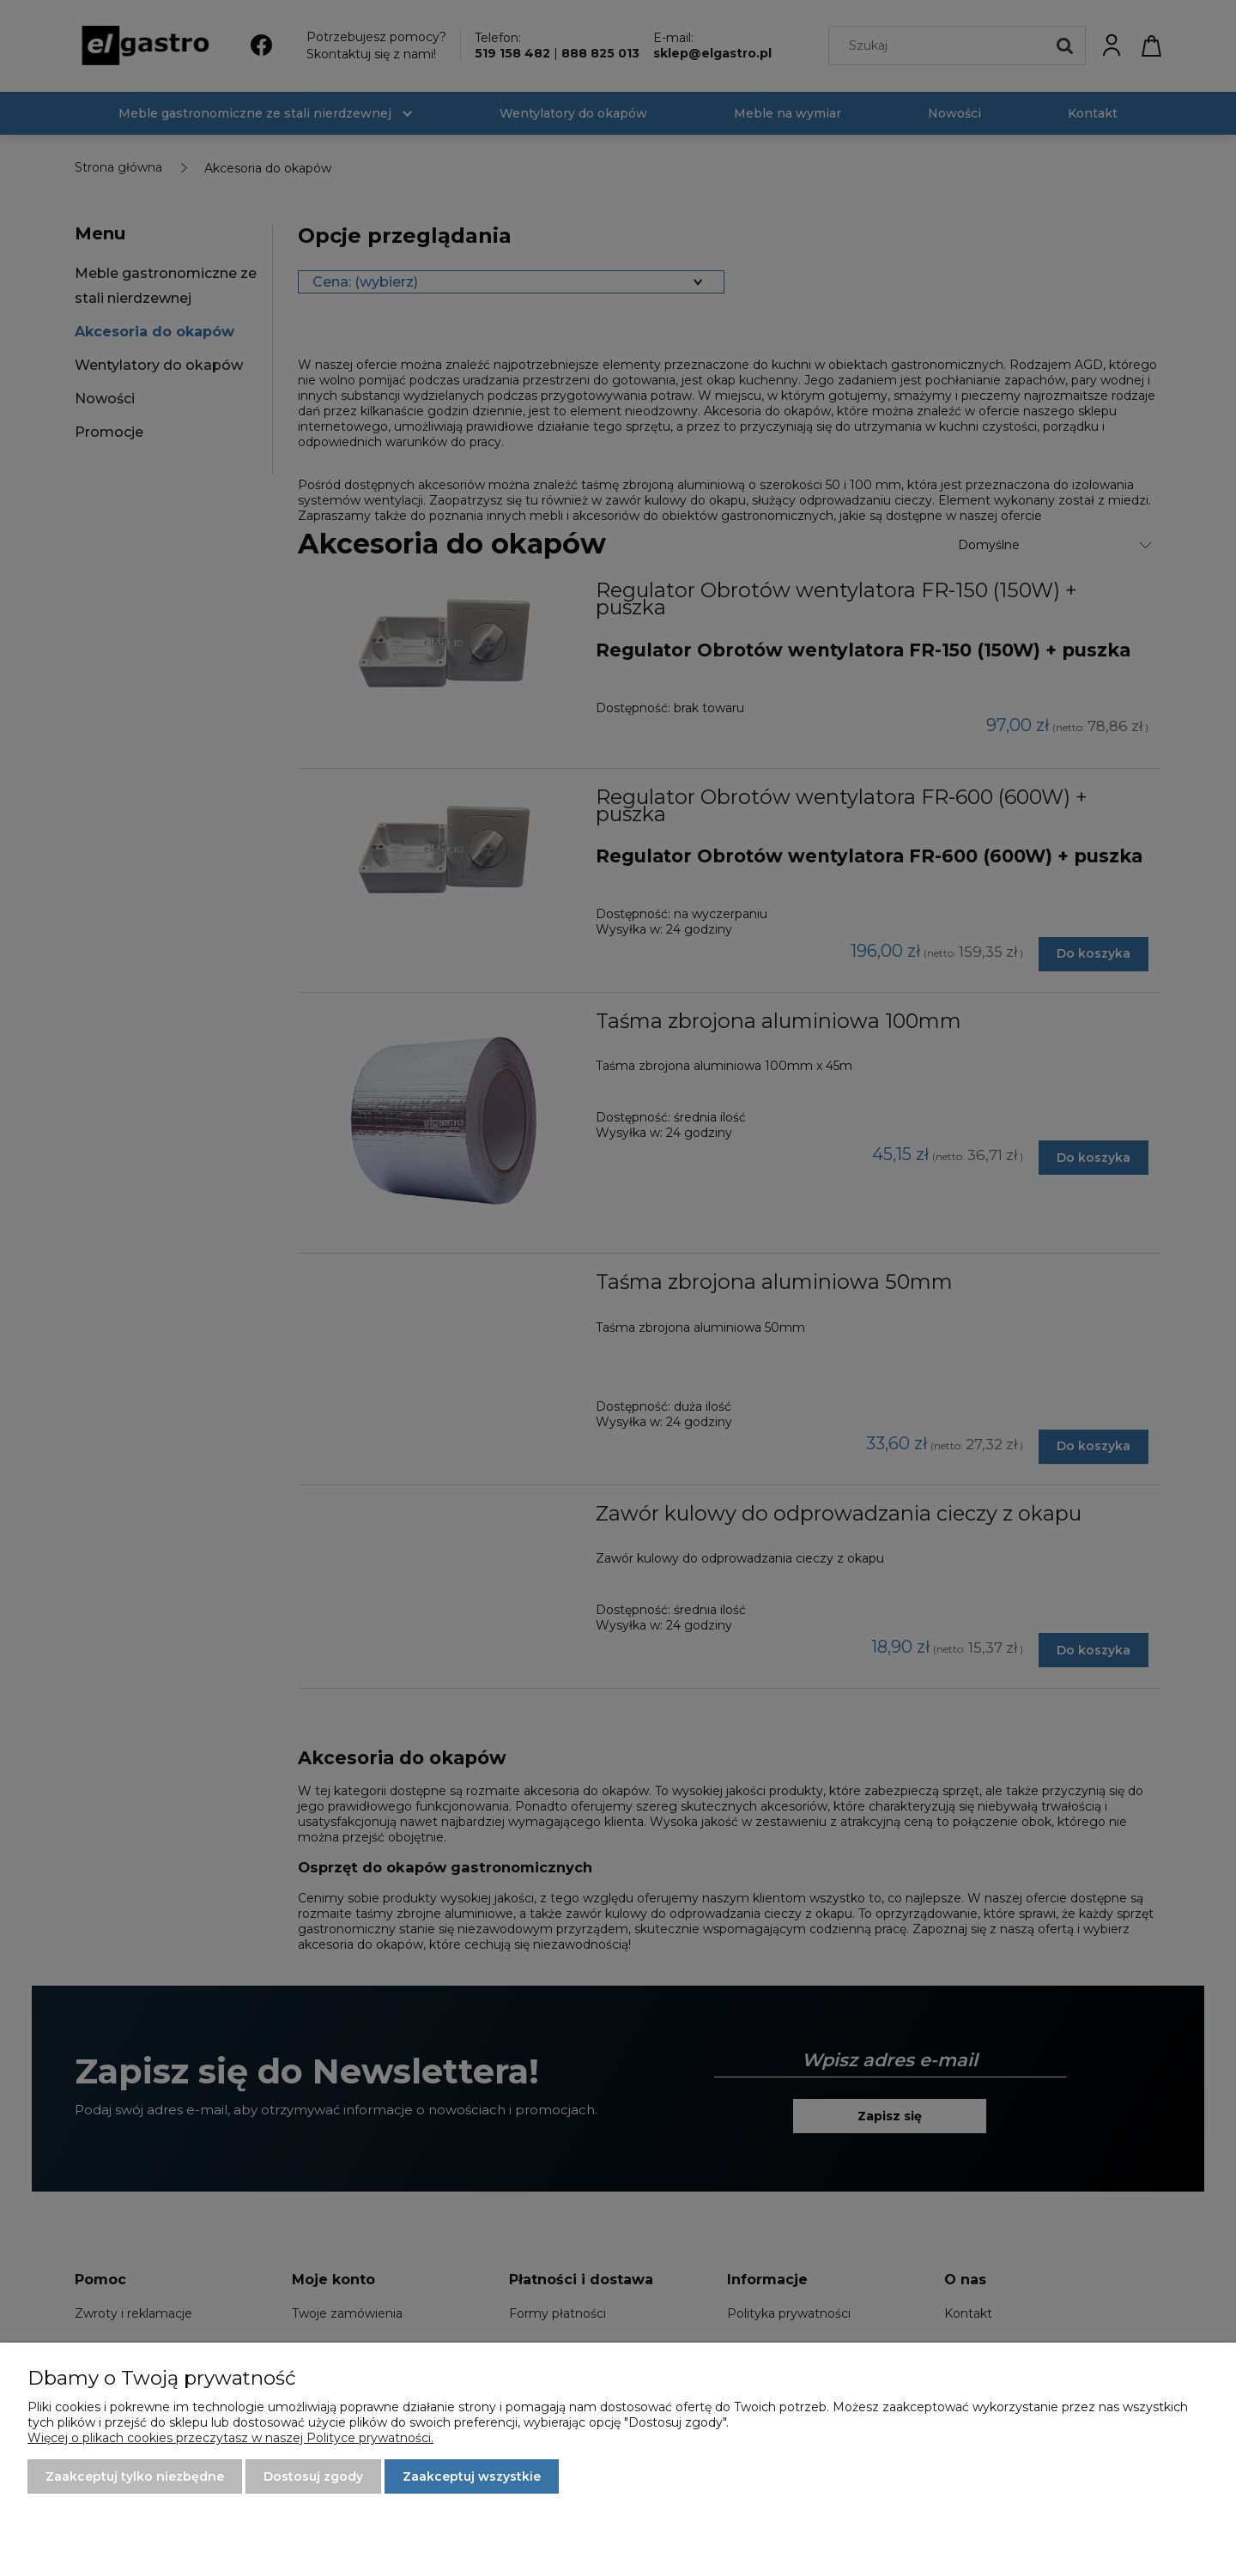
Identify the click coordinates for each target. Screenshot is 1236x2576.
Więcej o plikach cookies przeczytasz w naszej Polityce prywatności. (230, 2438)
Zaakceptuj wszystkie (472, 2476)
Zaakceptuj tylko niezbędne (134, 2476)
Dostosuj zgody (313, 2476)
